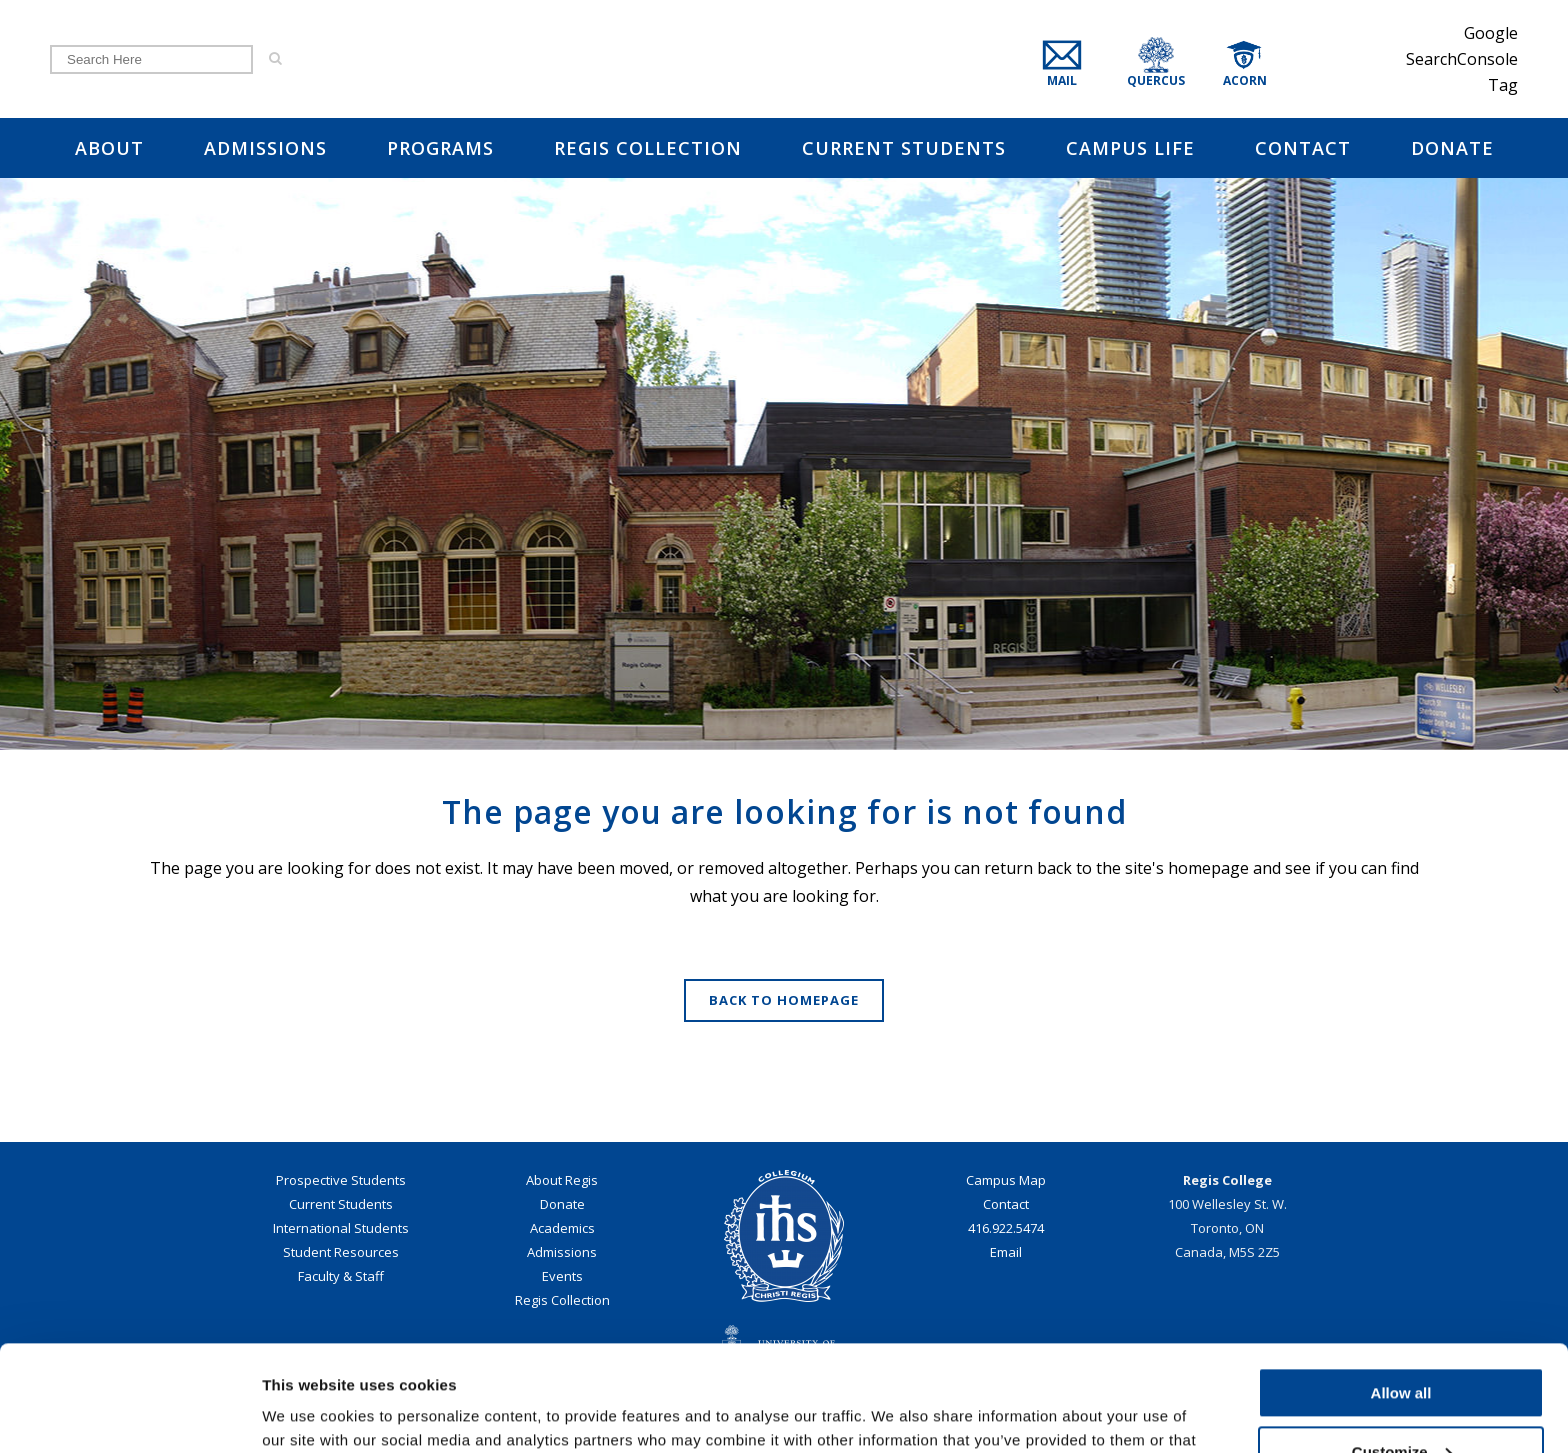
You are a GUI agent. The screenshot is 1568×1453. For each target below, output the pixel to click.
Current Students (341, 1204)
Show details (308, 1413)
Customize (1402, 1345)
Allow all (1401, 1287)
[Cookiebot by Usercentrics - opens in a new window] (129, 1414)
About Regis (562, 1180)
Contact (1006, 1204)
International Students (341, 1228)
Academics (562, 1228)
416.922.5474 (1006, 1228)
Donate (562, 1204)
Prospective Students (341, 1180)
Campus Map (1006, 1180)
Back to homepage (784, 1000)
